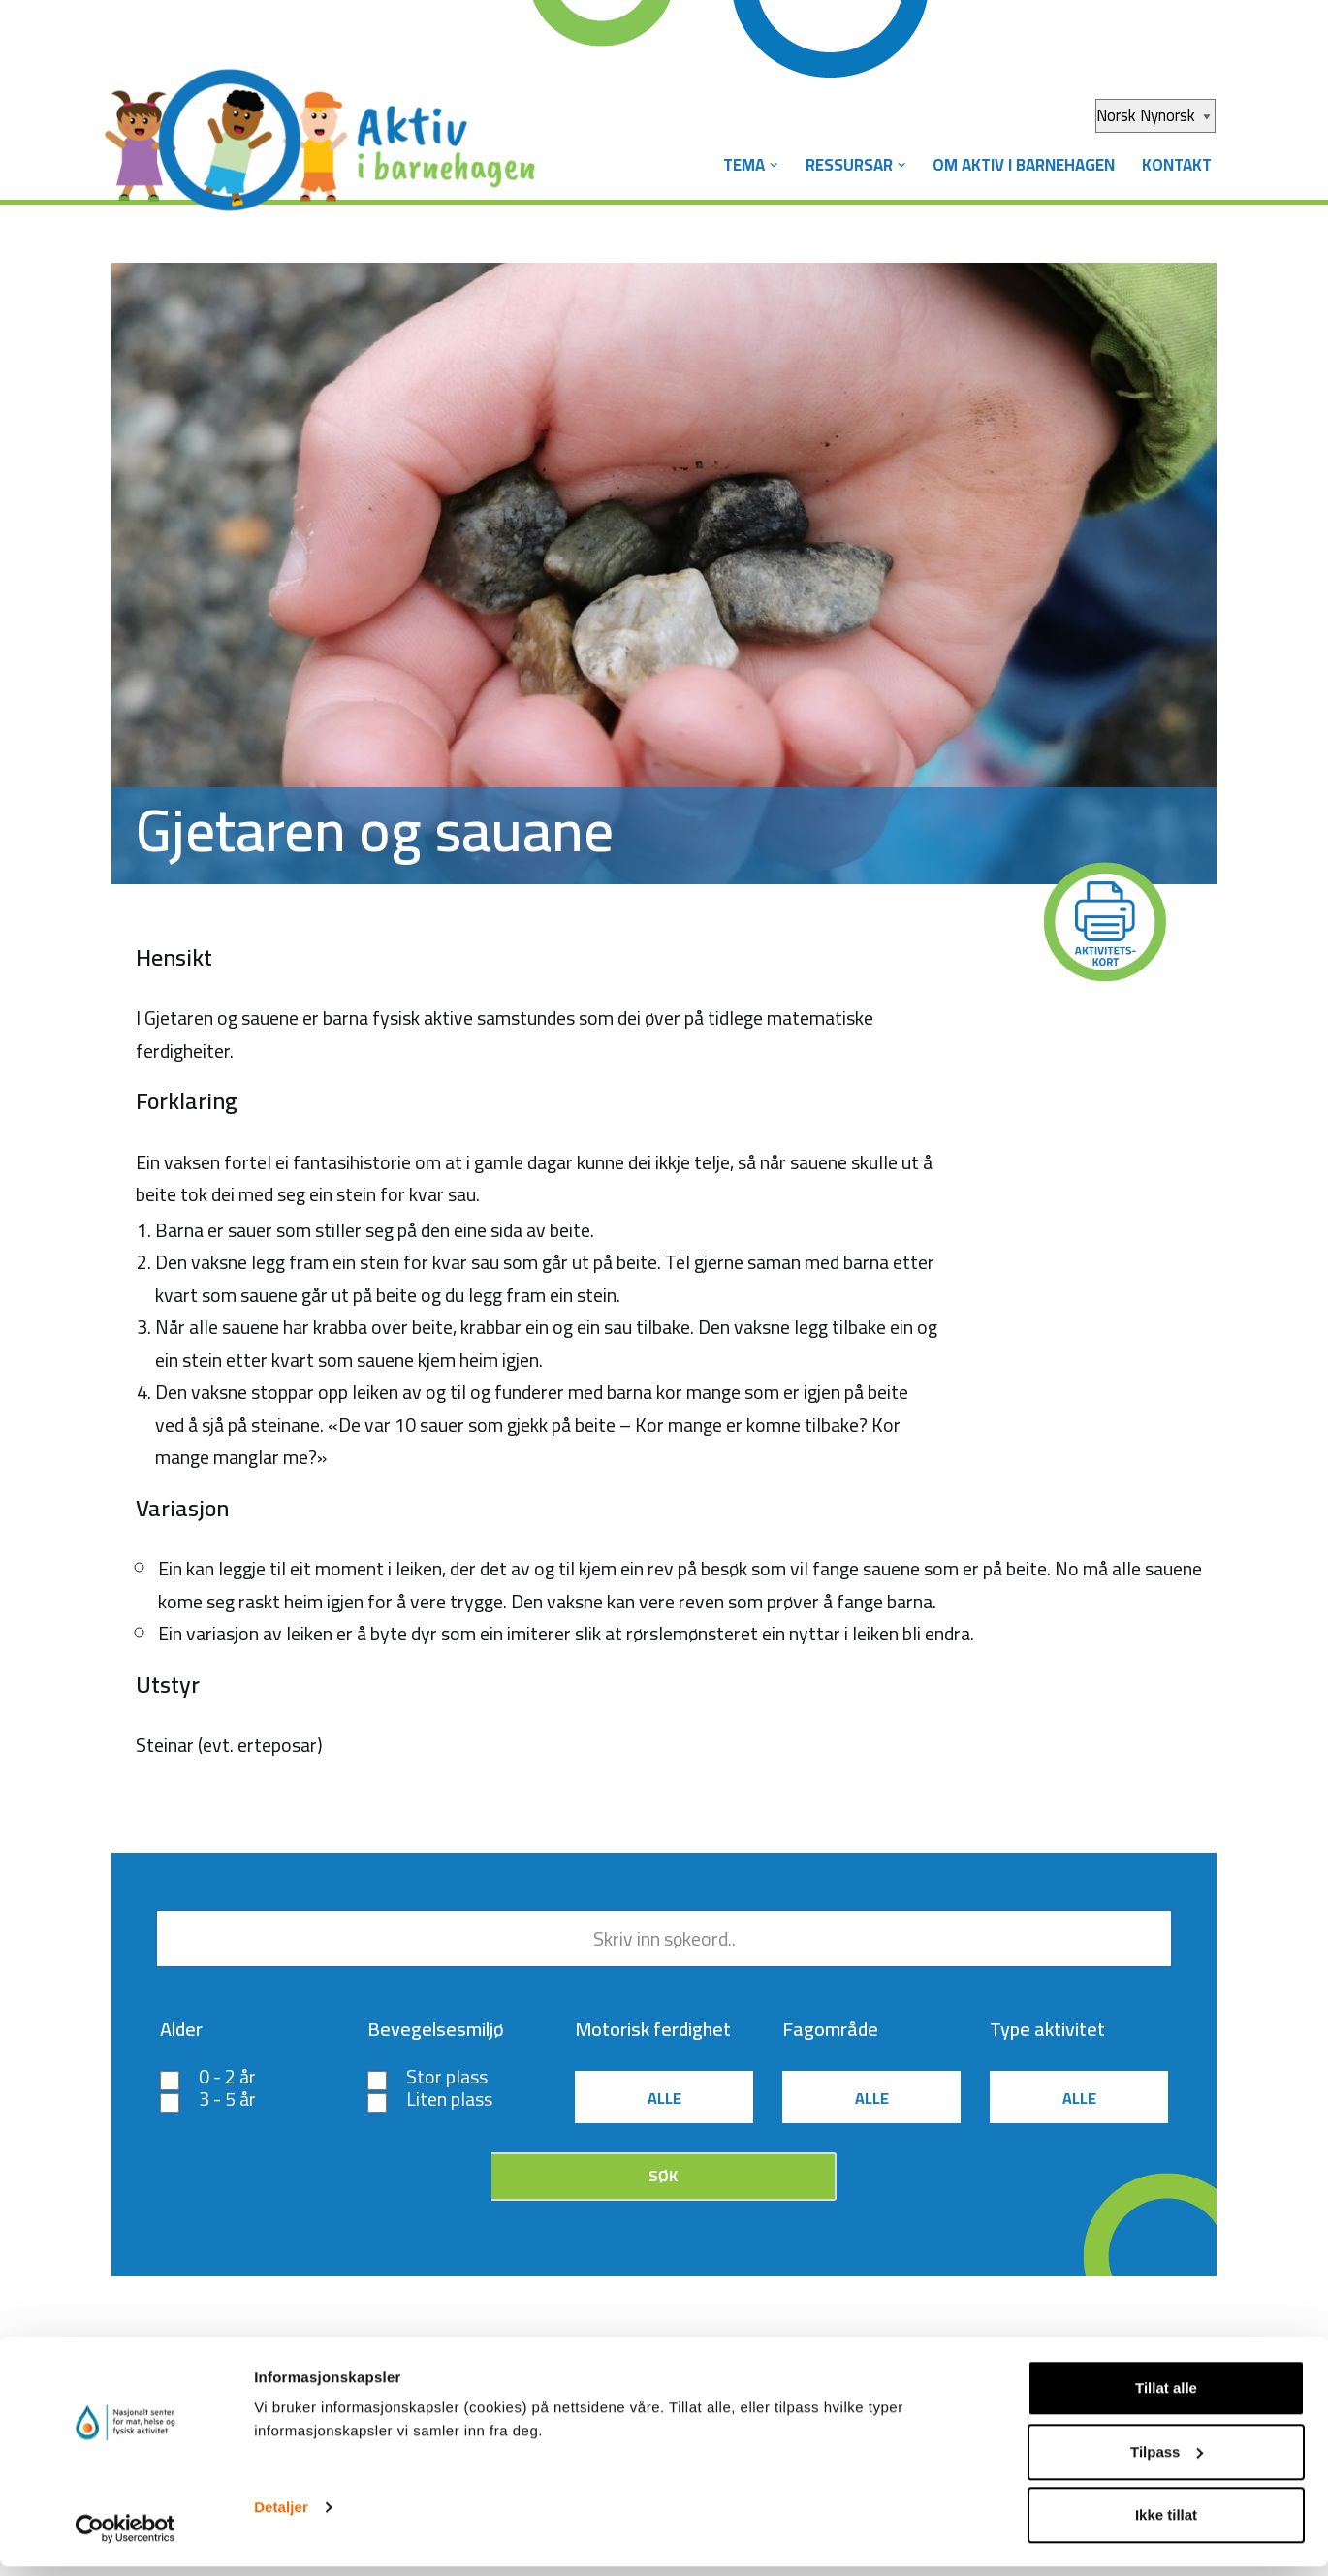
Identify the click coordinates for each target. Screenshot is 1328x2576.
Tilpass (1166, 2461)
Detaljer (281, 2516)
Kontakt (1176, 164)
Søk (663, 2182)
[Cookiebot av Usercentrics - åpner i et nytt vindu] (125, 2538)
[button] (766, 165)
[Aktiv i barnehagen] (324, 124)
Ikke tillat (1166, 2524)
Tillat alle (1166, 2397)
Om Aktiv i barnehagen (1020, 164)
